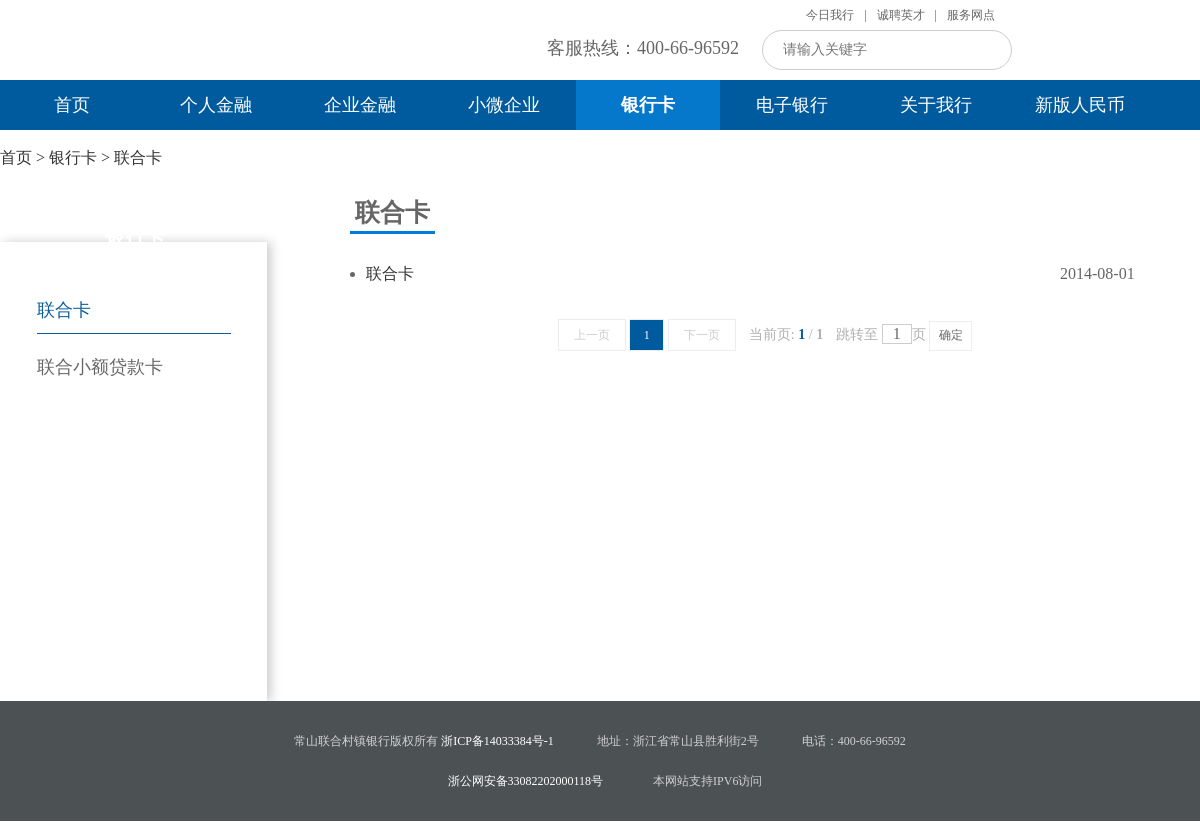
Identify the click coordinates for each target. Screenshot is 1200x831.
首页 (72, 105)
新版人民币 (1080, 105)
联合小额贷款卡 (100, 367)
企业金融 (360, 105)
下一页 (702, 335)
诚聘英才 (901, 15)
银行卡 (648, 105)
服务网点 (971, 15)
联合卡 (138, 157)
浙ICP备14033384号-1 (497, 741)
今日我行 (830, 15)
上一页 (592, 335)
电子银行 (792, 105)
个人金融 (216, 105)
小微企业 (504, 105)
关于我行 (936, 105)
